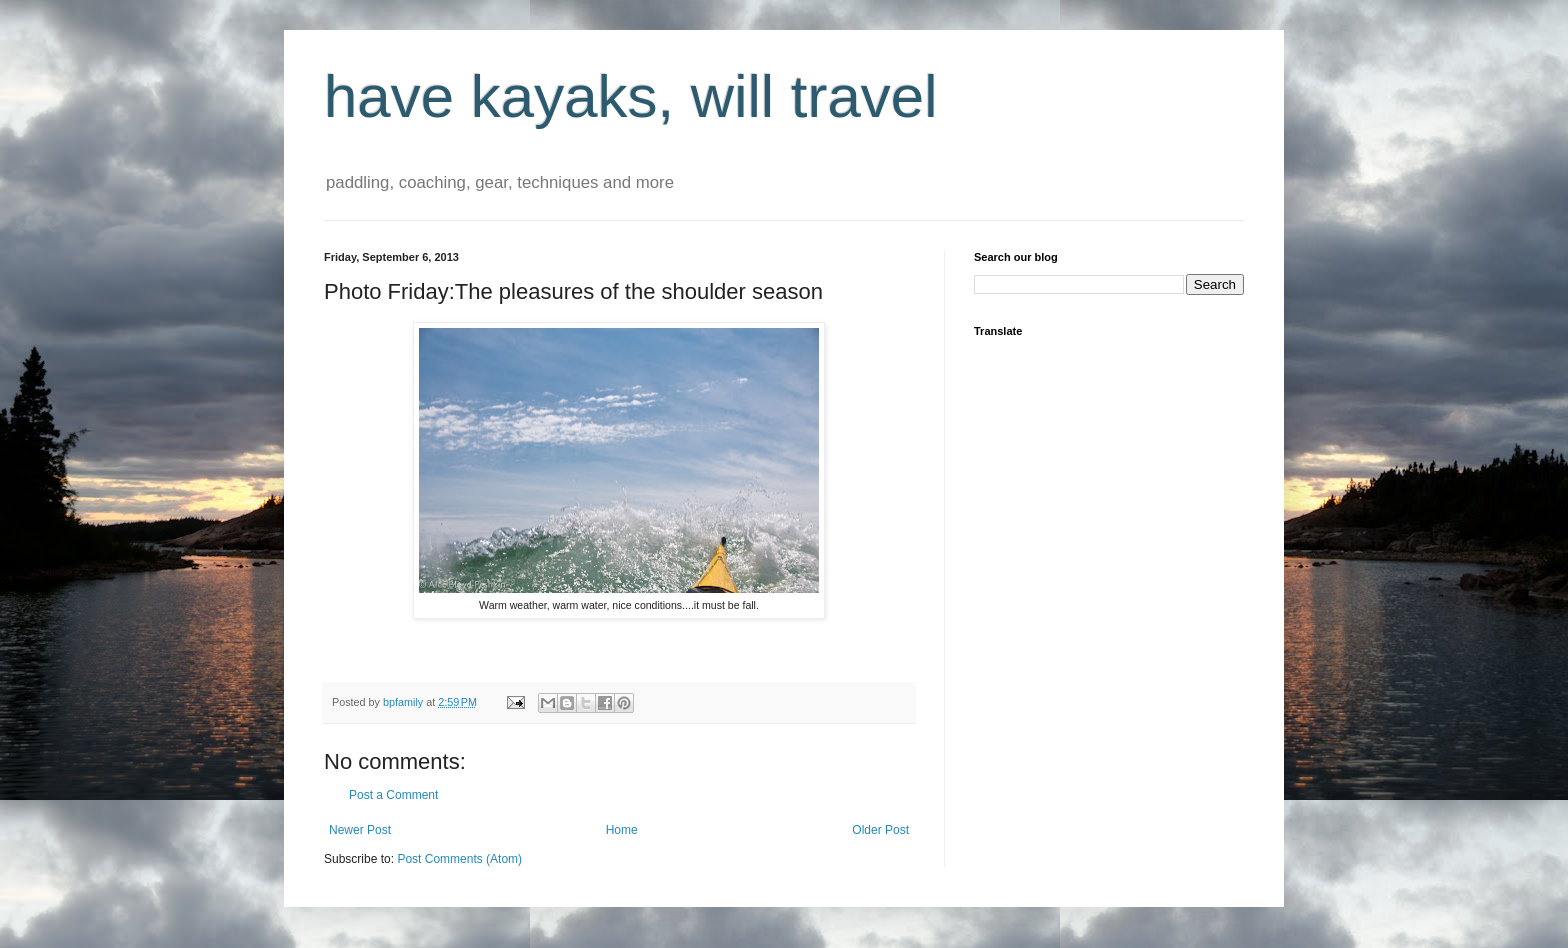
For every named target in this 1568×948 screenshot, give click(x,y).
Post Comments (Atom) (459, 859)
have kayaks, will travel (631, 96)
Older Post (880, 830)
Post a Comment (393, 795)
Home (622, 830)
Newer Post (360, 830)
